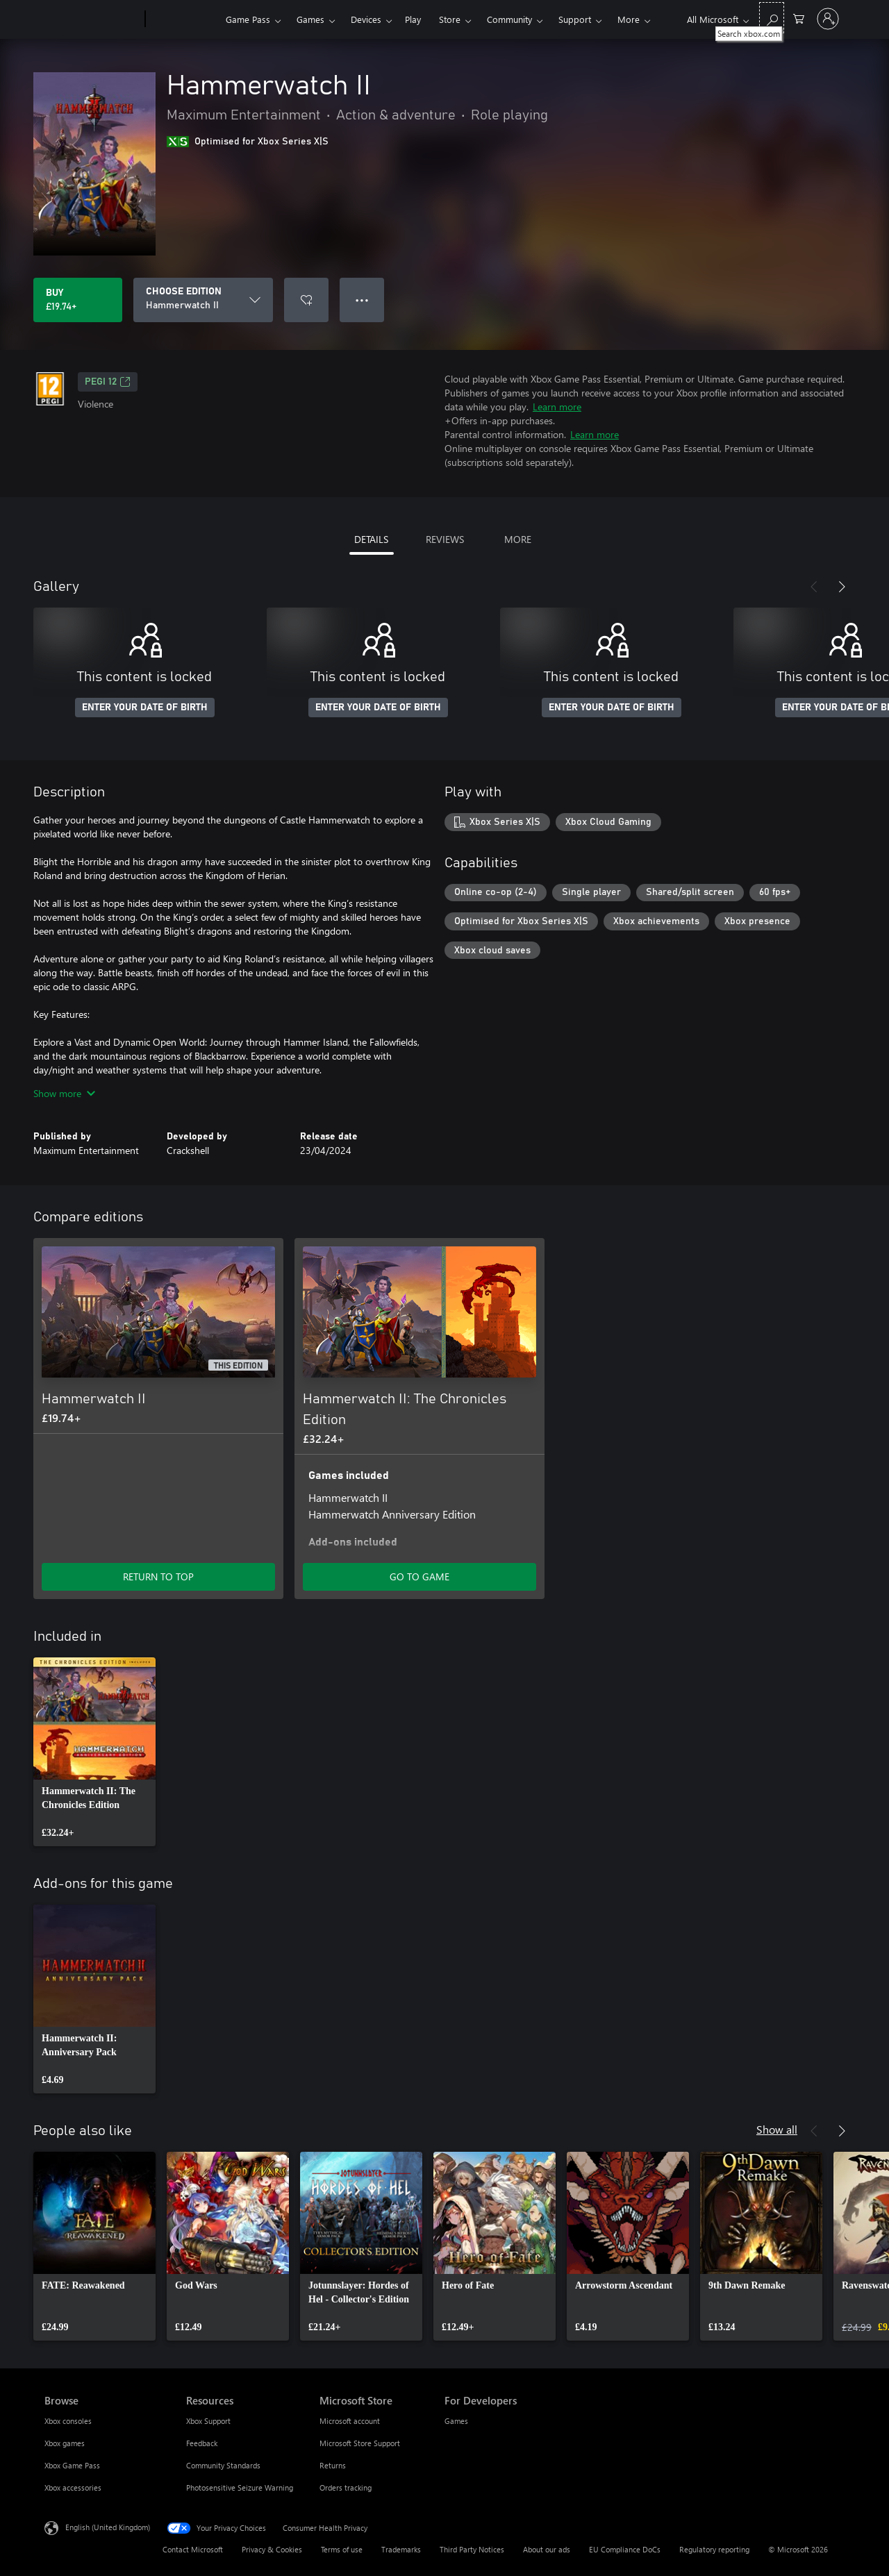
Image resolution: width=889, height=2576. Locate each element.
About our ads (546, 2549)
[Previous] (814, 586)
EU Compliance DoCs (624, 2549)
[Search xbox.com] (771, 17)
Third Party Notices (472, 2549)
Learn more (557, 406)
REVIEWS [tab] (445, 539)
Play (413, 19)
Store (449, 19)
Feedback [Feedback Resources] (201, 2443)
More (628, 19)
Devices (366, 19)
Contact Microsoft (193, 2549)
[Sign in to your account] (828, 18)
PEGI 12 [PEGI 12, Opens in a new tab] (108, 381)
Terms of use (342, 2549)
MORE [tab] (517, 539)
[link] (94, 1751)
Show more (64, 1093)
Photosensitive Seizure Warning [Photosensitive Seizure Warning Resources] (239, 2487)
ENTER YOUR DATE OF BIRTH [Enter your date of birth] (145, 707)
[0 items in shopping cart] (798, 17)
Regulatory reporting (714, 2549)
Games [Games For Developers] (456, 2420)
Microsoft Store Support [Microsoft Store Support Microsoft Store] (359, 2443)
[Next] (842, 586)
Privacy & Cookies (272, 2549)
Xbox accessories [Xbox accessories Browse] (72, 2487)
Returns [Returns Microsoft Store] (332, 2465)
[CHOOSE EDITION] (203, 300)
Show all (776, 2129)
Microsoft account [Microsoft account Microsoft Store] (349, 2420)
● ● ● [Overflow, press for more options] (362, 299)
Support (574, 19)
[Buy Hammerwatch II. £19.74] (77, 300)
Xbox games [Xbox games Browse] (64, 2443)
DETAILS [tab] (371, 539)
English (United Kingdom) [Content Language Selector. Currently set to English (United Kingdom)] (107, 2527)
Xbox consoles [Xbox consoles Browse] (68, 2420)
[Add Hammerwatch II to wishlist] (306, 300)
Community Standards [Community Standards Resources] (223, 2465)
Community (509, 19)
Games (310, 19)
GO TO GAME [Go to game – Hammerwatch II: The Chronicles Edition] (419, 1576)
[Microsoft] (92, 19)
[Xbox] (183, 19)
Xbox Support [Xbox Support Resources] (208, 2420)
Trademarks (401, 2549)
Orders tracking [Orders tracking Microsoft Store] (345, 2487)
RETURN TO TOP (158, 1576)
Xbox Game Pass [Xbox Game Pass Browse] (72, 2465)
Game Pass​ (248, 19)
